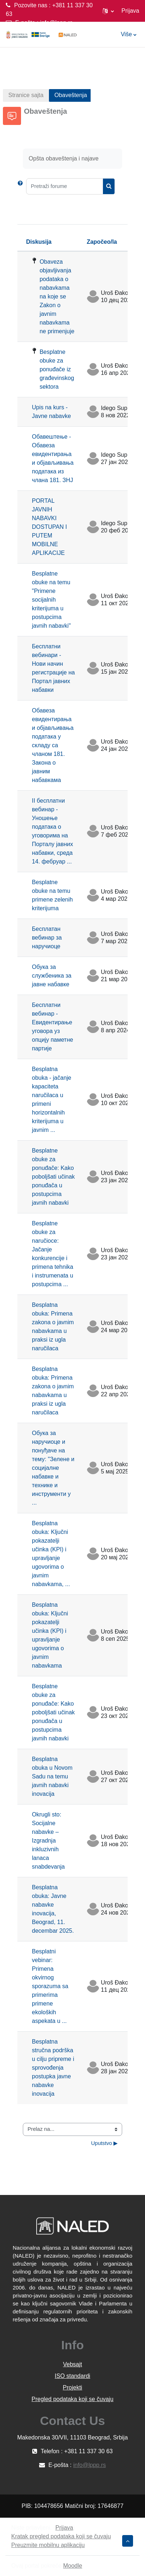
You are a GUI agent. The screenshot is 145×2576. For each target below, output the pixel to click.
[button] (108, 11)
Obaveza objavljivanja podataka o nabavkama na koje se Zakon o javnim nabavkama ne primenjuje (57, 296)
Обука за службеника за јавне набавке (51, 975)
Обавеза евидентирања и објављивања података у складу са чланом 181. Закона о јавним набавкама (53, 745)
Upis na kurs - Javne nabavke (51, 411)
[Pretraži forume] (64, 186)
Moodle (72, 2566)
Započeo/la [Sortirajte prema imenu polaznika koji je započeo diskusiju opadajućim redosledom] (102, 242)
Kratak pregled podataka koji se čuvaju (61, 2536)
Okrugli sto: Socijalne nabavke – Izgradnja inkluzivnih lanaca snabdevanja (48, 1840)
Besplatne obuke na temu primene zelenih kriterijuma (52, 895)
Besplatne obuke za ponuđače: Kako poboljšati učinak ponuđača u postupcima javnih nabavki (53, 1176)
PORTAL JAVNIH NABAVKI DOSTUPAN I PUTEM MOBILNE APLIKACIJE (49, 527)
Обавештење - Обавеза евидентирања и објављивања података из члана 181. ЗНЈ (53, 458)
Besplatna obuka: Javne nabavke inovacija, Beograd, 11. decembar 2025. (53, 1909)
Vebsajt (72, 2364)
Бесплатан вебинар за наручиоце (47, 937)
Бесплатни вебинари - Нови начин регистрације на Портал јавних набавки (53, 668)
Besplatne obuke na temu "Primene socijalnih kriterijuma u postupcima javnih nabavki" (51, 599)
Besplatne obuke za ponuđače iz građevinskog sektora (57, 369)
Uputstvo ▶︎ (104, 2143)
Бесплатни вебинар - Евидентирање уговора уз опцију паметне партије (52, 1026)
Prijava (130, 11)
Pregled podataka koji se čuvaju (72, 2399)
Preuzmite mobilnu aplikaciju (48, 2545)
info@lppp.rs (56, 23)
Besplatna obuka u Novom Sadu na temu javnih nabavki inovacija (52, 1776)
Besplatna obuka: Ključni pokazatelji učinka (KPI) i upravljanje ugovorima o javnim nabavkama (50, 1635)
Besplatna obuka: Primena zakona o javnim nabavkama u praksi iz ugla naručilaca (53, 1326)
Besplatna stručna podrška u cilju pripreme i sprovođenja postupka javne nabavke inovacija (53, 2067)
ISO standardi (72, 2376)
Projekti (72, 2387)
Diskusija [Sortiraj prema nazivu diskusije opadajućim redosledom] (38, 242)
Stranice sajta (26, 95)
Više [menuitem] (126, 34)
